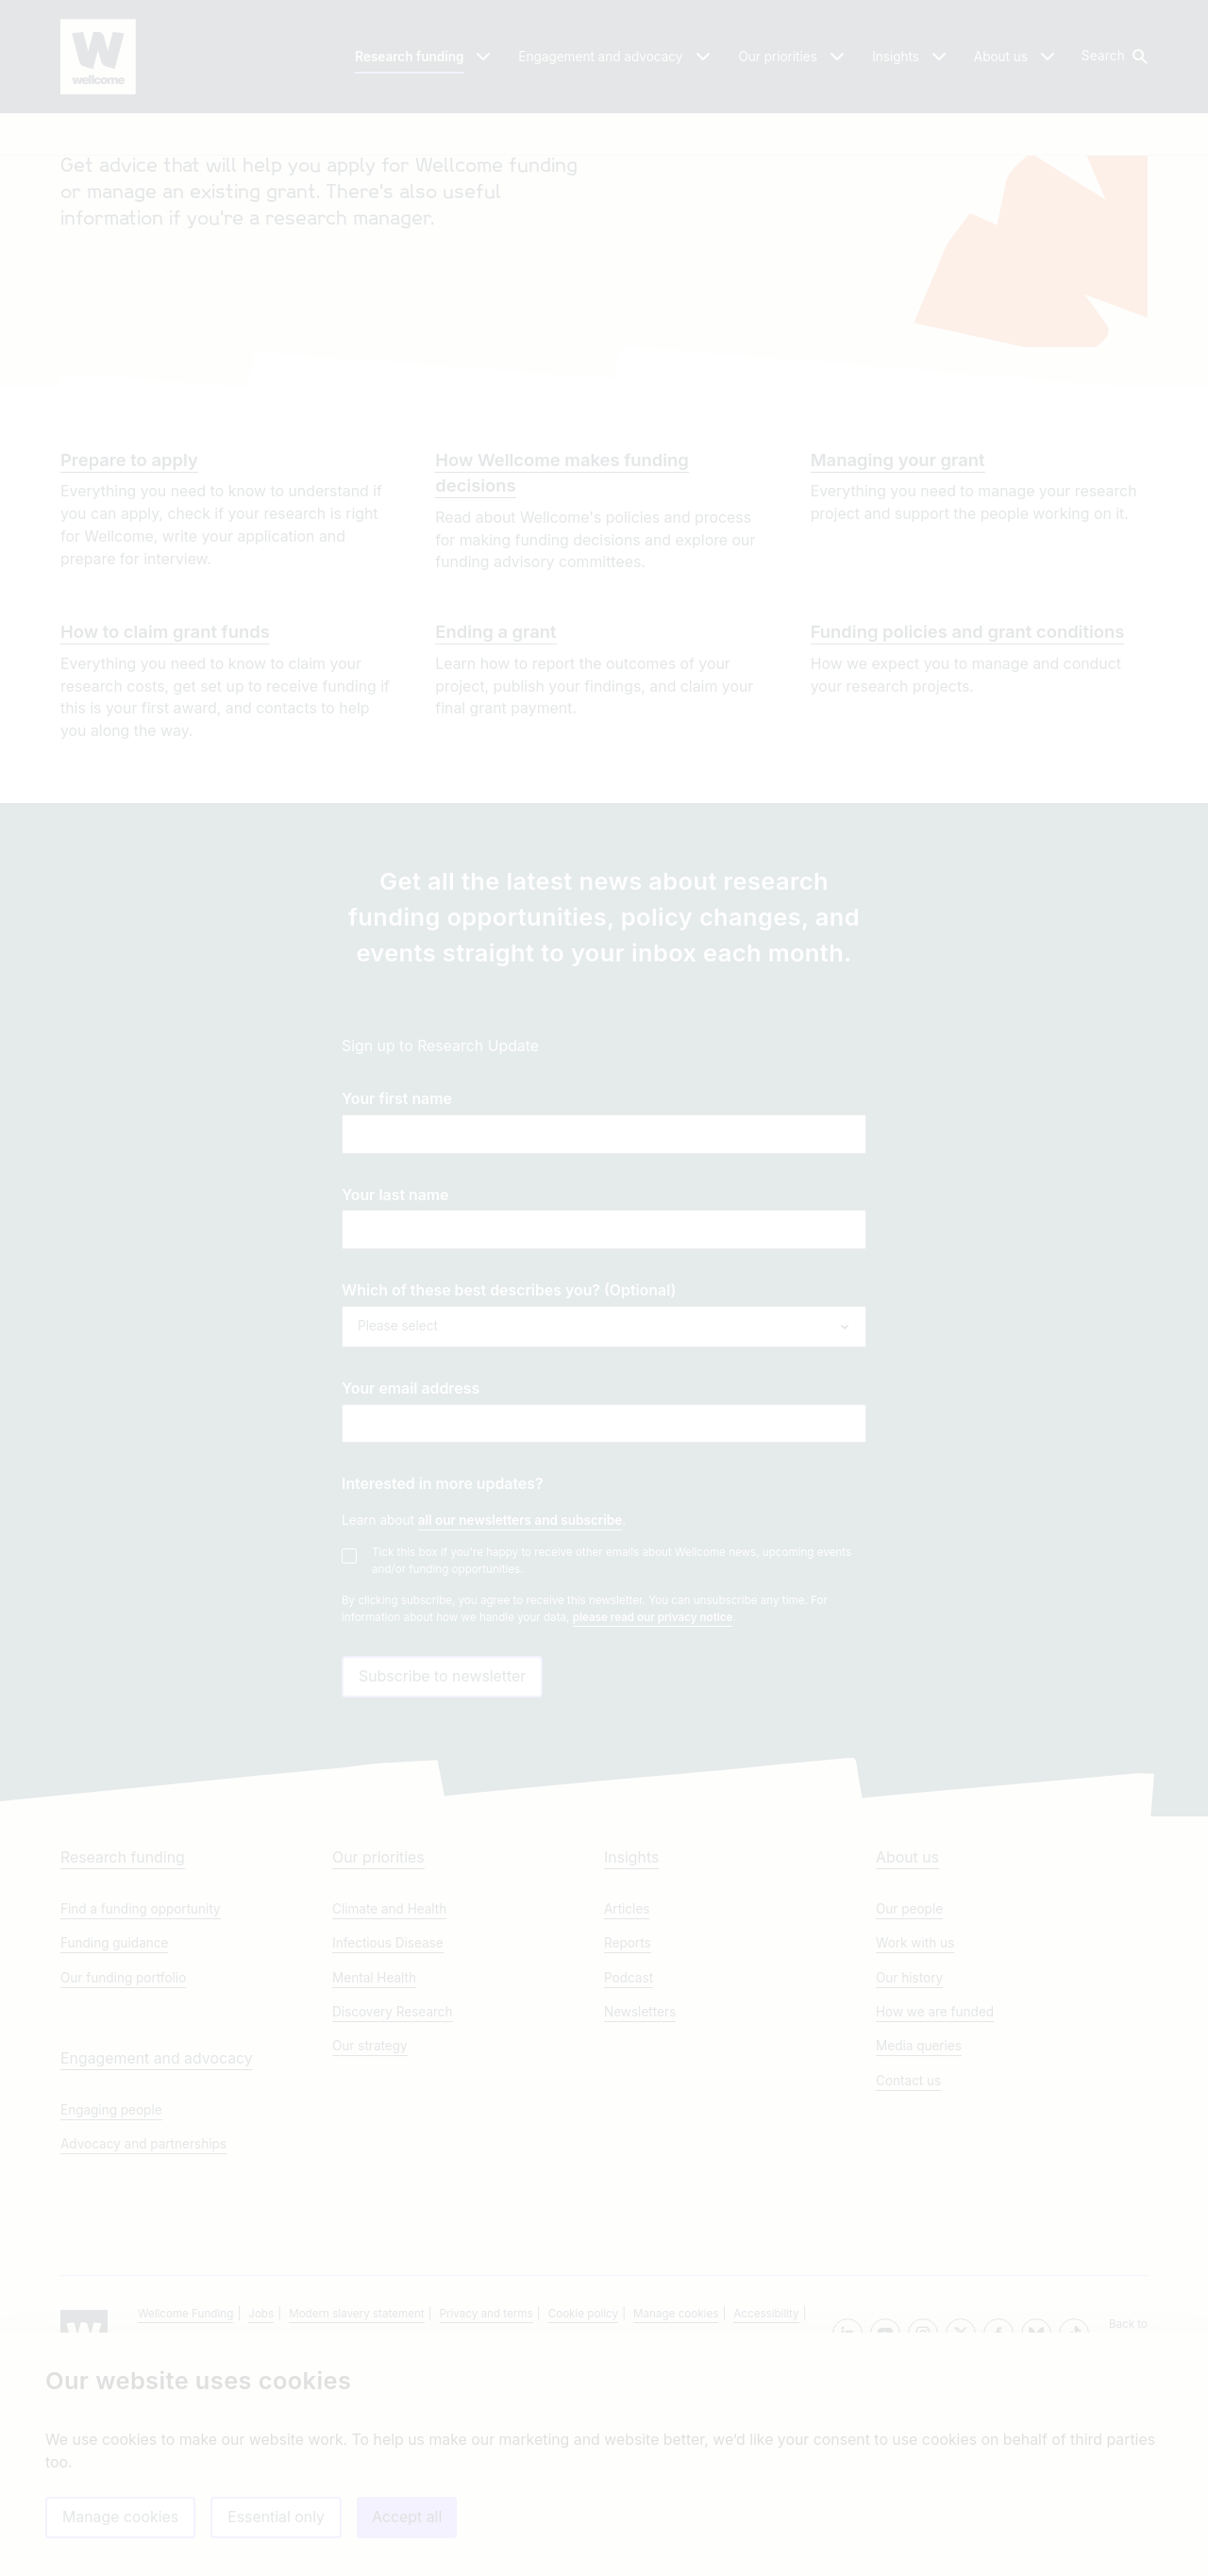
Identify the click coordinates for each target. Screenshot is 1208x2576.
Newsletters (640, 2196)
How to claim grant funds (165, 786)
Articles (626, 2093)
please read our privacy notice (653, 1772)
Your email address (410, 1543)
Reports (627, 2127)
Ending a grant (495, 786)
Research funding (122, 2042)
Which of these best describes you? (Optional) (509, 1445)
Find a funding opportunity (140, 2093)
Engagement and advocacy (156, 2243)
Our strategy (370, 2230)
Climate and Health (389, 2093)
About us (907, 2042)
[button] (1113, 56)
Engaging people (111, 2294)
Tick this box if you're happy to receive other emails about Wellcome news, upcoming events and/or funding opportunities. (611, 1715)
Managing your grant (898, 614)
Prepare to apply (129, 614)
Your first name (397, 1254)
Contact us (908, 2265)
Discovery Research (392, 2196)
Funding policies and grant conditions (968, 786)
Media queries (919, 2230)
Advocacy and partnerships (143, 2328)
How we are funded (935, 2196)
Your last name (395, 1350)
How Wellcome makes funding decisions (562, 627)
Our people (909, 2093)
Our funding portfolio (123, 2162)
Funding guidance (114, 2127)
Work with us (915, 2127)
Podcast (628, 2162)
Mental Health (374, 2162)
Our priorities (378, 2042)
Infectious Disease (388, 2127)
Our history (909, 2162)
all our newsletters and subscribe (520, 1674)
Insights (631, 2042)
